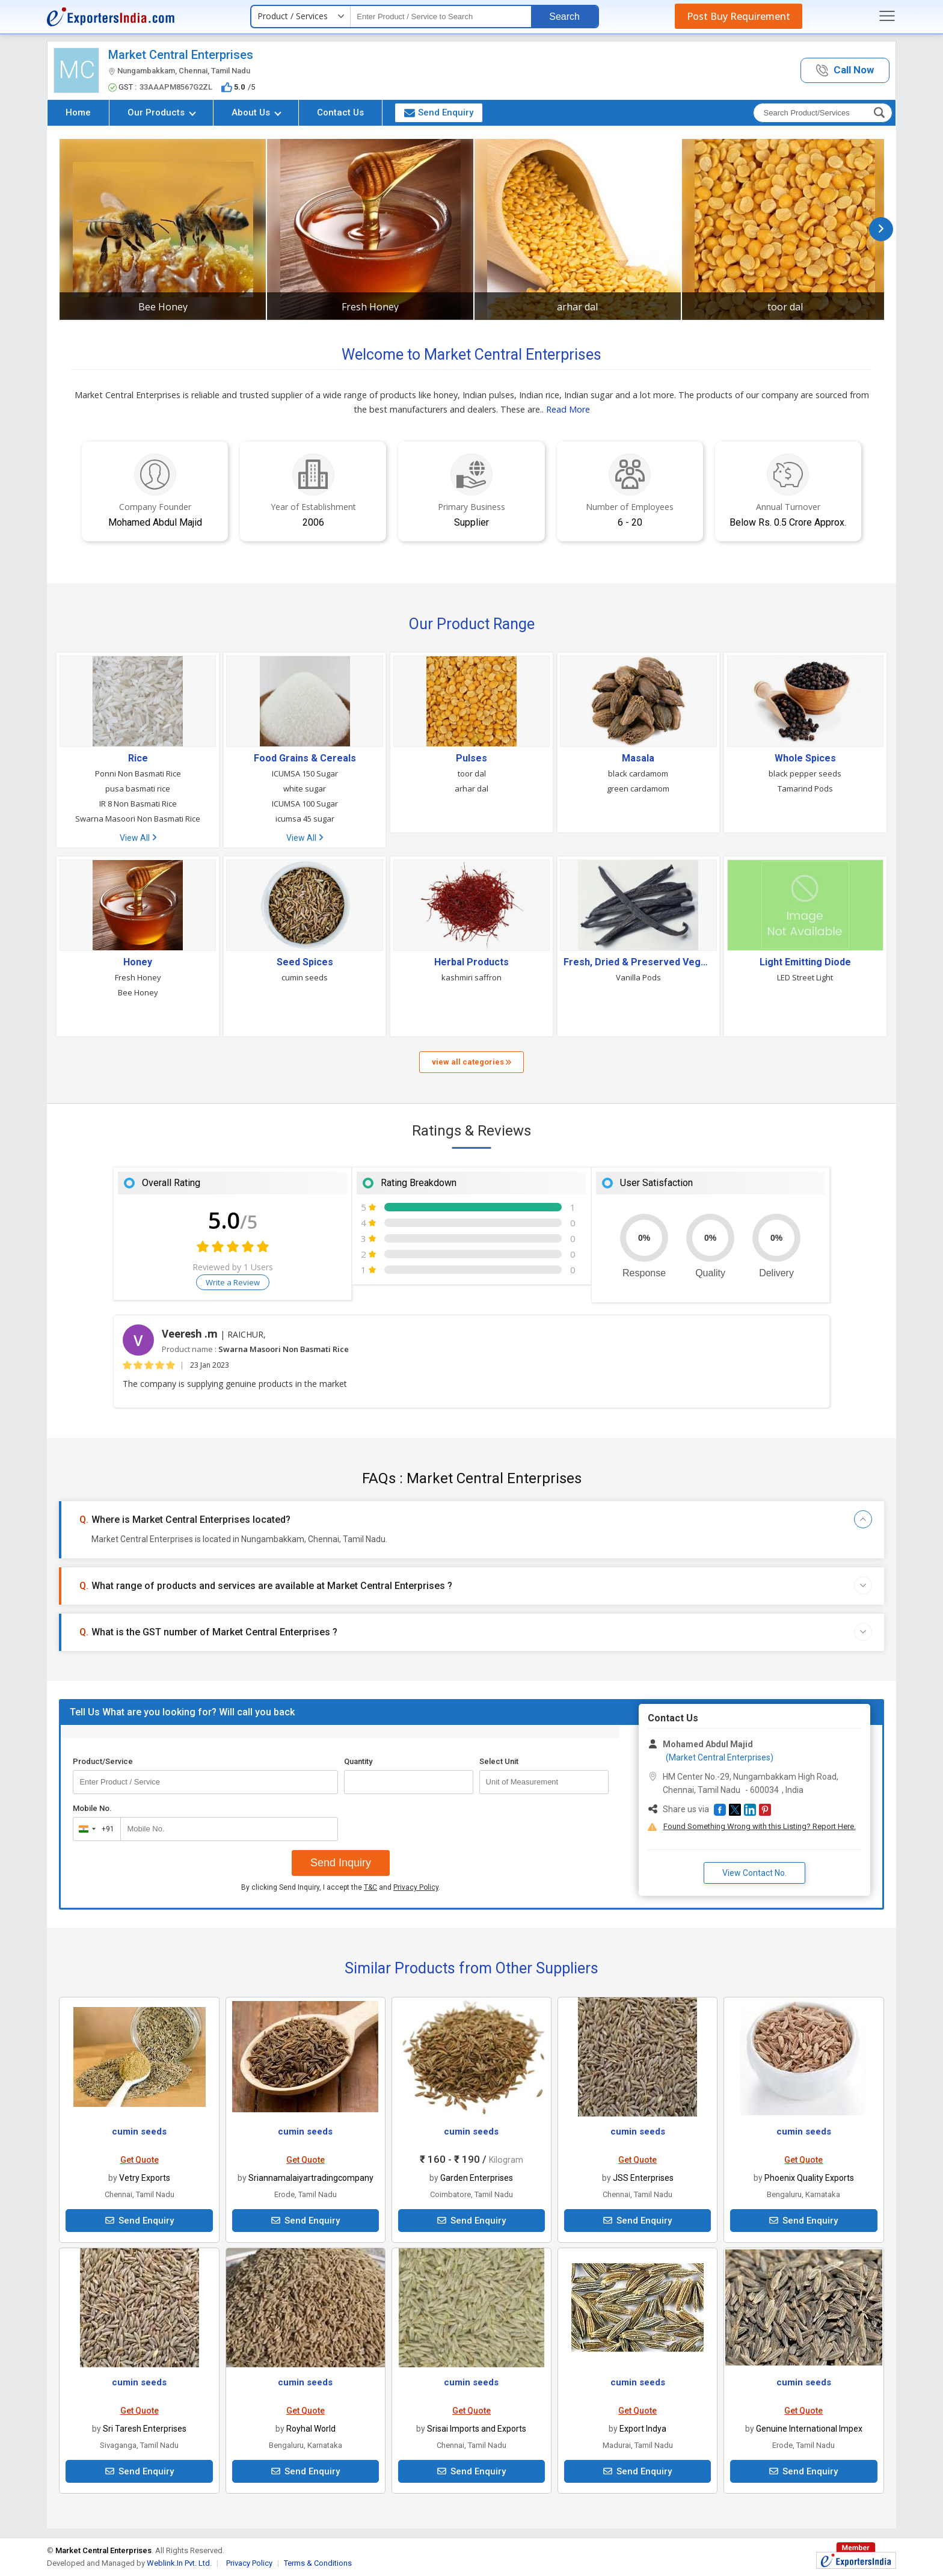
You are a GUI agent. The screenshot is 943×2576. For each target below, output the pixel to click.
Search (564, 16)
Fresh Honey (370, 306)
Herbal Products (471, 962)
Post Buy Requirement (738, 16)
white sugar (304, 788)
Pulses (471, 758)
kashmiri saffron (471, 977)
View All (138, 838)
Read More (568, 409)
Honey (137, 962)
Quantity (358, 1761)
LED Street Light (805, 977)
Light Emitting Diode (805, 962)
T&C (370, 1887)
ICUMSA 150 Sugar (305, 773)
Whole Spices (805, 758)
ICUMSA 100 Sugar (305, 803)
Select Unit (498, 1761)
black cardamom (638, 773)
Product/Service (103, 1761)
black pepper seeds (805, 773)
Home (78, 112)
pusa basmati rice (137, 788)
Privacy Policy (415, 1887)
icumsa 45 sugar (304, 818)
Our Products (161, 112)
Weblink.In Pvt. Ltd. (179, 2563)
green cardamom (638, 788)
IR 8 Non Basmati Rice (138, 803)
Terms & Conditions (318, 2563)
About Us (256, 112)
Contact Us (340, 112)
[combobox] (94, 1829)
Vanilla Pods (638, 977)
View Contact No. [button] (754, 1873)
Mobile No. (92, 1808)
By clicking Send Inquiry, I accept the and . (340, 1887)
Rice (138, 758)
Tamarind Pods (805, 788)
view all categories (471, 1061)
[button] (845, 70)
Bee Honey (163, 306)
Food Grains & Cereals (305, 758)
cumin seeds (304, 977)
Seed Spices (305, 962)
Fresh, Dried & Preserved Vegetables (638, 962)
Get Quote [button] (139, 2160)
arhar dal (577, 306)
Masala (638, 758)
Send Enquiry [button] (438, 112)
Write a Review (233, 1282)
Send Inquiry (340, 1863)
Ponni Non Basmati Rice (138, 773)
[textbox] (441, 16)
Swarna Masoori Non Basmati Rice (137, 818)
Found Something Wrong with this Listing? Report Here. (759, 1826)
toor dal (785, 306)
